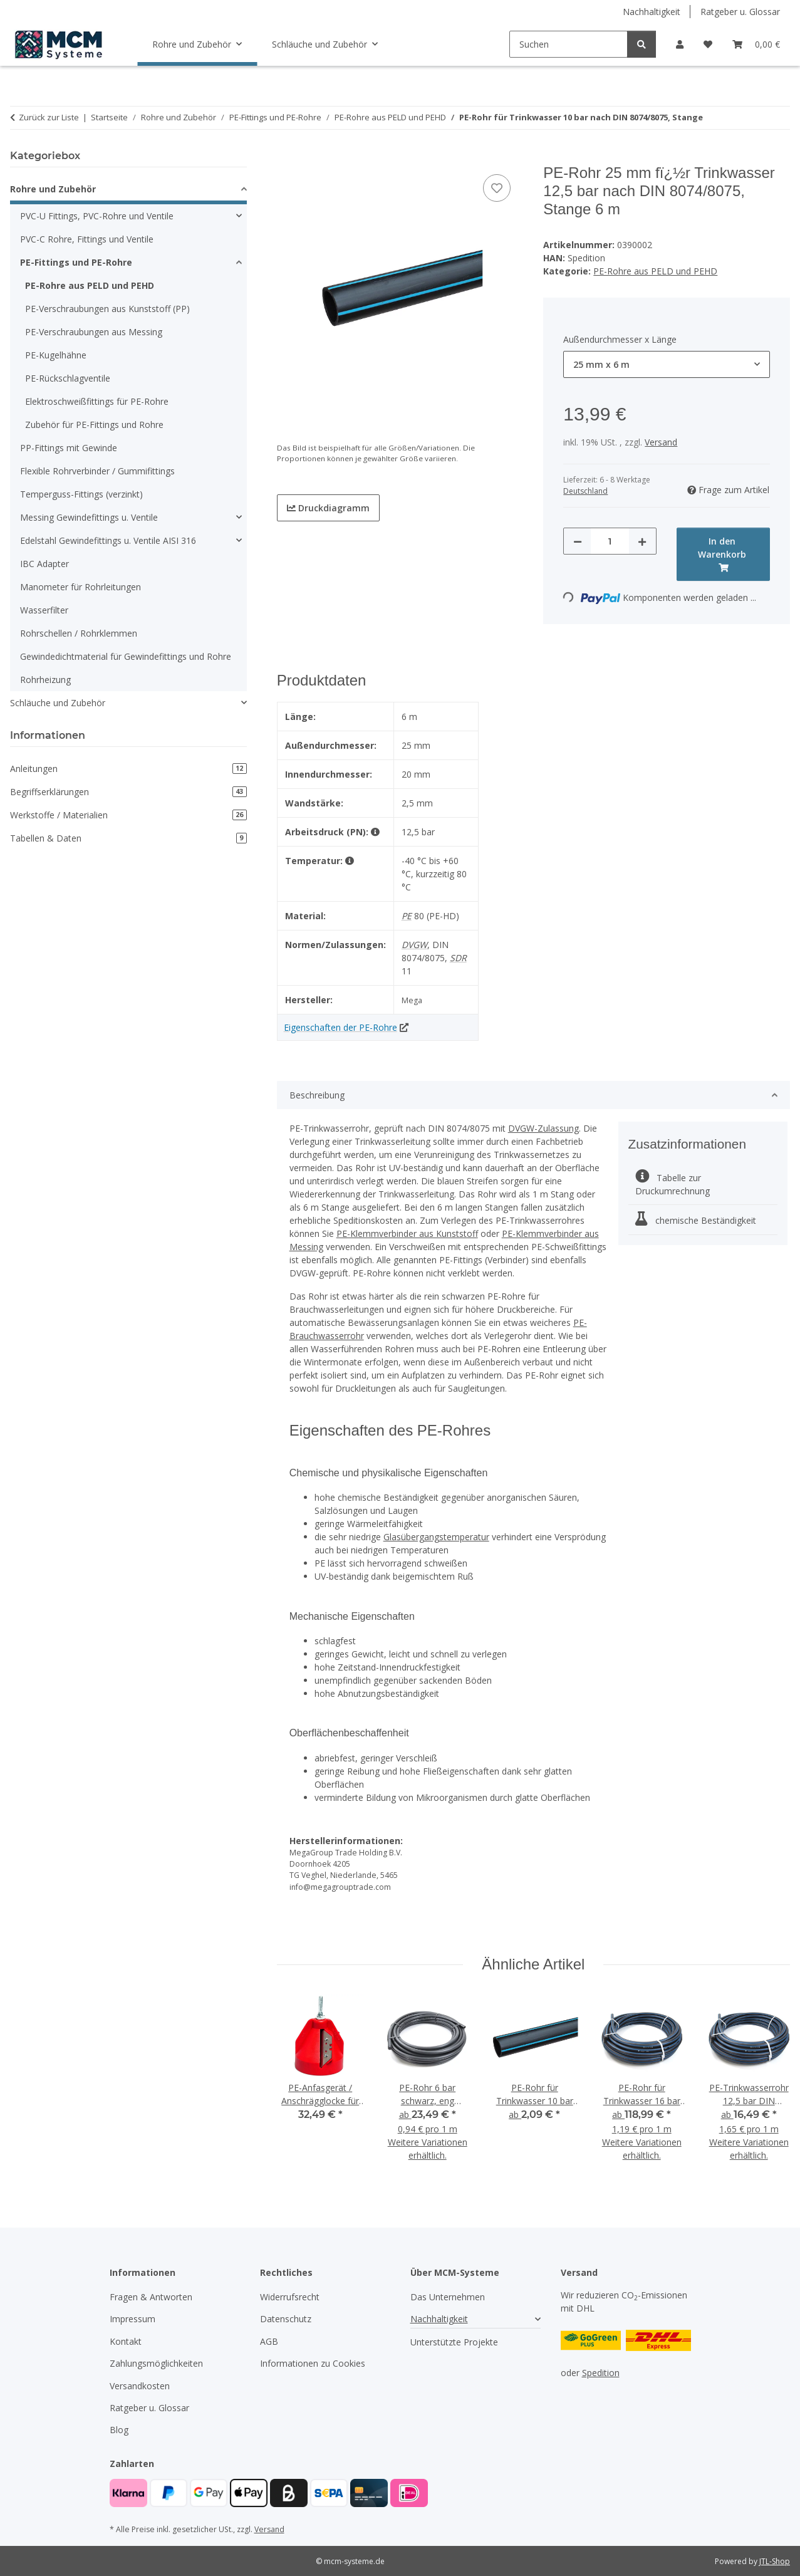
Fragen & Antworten (151, 2297)
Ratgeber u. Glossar (740, 12)
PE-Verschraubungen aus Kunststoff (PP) (107, 309)
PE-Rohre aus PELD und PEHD (655, 271)
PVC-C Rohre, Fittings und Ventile (86, 239)
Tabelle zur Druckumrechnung (672, 1184)
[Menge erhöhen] (642, 541)
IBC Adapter (44, 564)
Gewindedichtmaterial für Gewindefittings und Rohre (125, 656)
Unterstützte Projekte (454, 2342)
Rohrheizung (45, 680)
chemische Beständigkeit (695, 1220)
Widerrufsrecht (289, 2297)
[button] (680, 44)
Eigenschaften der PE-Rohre (340, 1027)
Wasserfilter (44, 610)
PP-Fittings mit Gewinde (68, 448)
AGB (269, 2341)
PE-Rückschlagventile (67, 378)
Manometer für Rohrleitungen (80, 587)
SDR (458, 958)
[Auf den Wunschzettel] (497, 188)
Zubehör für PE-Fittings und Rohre (94, 424)
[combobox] (666, 364)
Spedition (601, 2373)
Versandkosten (140, 2386)
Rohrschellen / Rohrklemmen (78, 633)
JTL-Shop (774, 2561)
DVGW (414, 945)
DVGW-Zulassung (543, 1128)
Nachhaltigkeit (651, 12)
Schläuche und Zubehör (57, 703)
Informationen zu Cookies (312, 2363)
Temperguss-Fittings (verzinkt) (81, 494)
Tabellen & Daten (128, 838)
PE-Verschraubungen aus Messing (93, 332)
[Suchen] (568, 44)
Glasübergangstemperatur (436, 1537)
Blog (119, 2430)
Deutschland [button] (585, 491)
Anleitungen (128, 768)
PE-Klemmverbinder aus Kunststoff (407, 1233)
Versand (661, 442)
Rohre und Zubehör (53, 189)
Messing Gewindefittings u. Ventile (89, 517)
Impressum (132, 2319)
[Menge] (610, 541)
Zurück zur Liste (49, 117)
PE (407, 916)
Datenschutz (285, 2319)
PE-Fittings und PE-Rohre (76, 262)
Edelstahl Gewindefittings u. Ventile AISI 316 (108, 540)
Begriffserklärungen (128, 792)
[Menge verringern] (577, 541)
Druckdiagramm (328, 508)
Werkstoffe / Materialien (128, 815)
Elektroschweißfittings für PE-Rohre (97, 401)
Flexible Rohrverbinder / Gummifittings (97, 471)
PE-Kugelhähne (55, 355)
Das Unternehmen (447, 2297)
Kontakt (126, 2341)
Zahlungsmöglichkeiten (156, 2363)
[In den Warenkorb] (287, 157)
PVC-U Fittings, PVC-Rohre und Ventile (97, 216)
